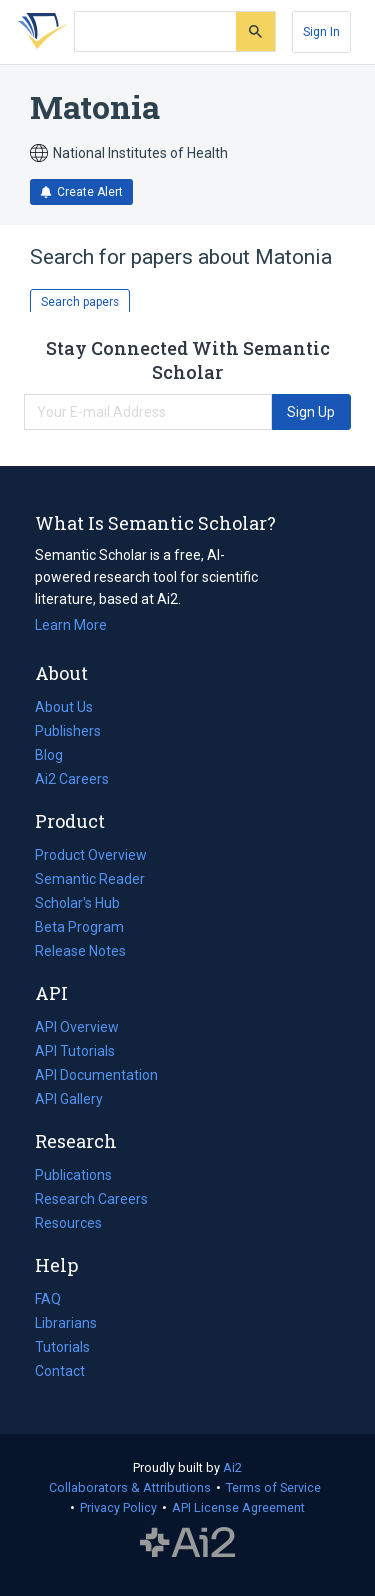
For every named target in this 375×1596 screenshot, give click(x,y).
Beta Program (79, 927)
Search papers (80, 302)
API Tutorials (75, 1051)
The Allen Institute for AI (187, 1543)
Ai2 (232, 1467)
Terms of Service (273, 1487)
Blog (57, 755)
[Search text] (155, 32)
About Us (64, 707)
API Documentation (96, 1075)
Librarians (66, 1323)
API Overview (77, 1027)
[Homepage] (39, 32)
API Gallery (69, 1099)
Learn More (71, 625)
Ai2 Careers (72, 779)
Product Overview (91, 855)
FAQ (48, 1299)
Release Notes (80, 951)
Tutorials (62, 1347)
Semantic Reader (90, 879)
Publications (73, 1175)
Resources (68, 1223)
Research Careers (91, 1199)
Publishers (68, 731)
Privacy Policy (118, 1507)
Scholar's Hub (77, 903)
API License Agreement (238, 1507)
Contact (60, 1371)
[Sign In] (321, 32)
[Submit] (255, 31)
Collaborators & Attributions (130, 1487)
